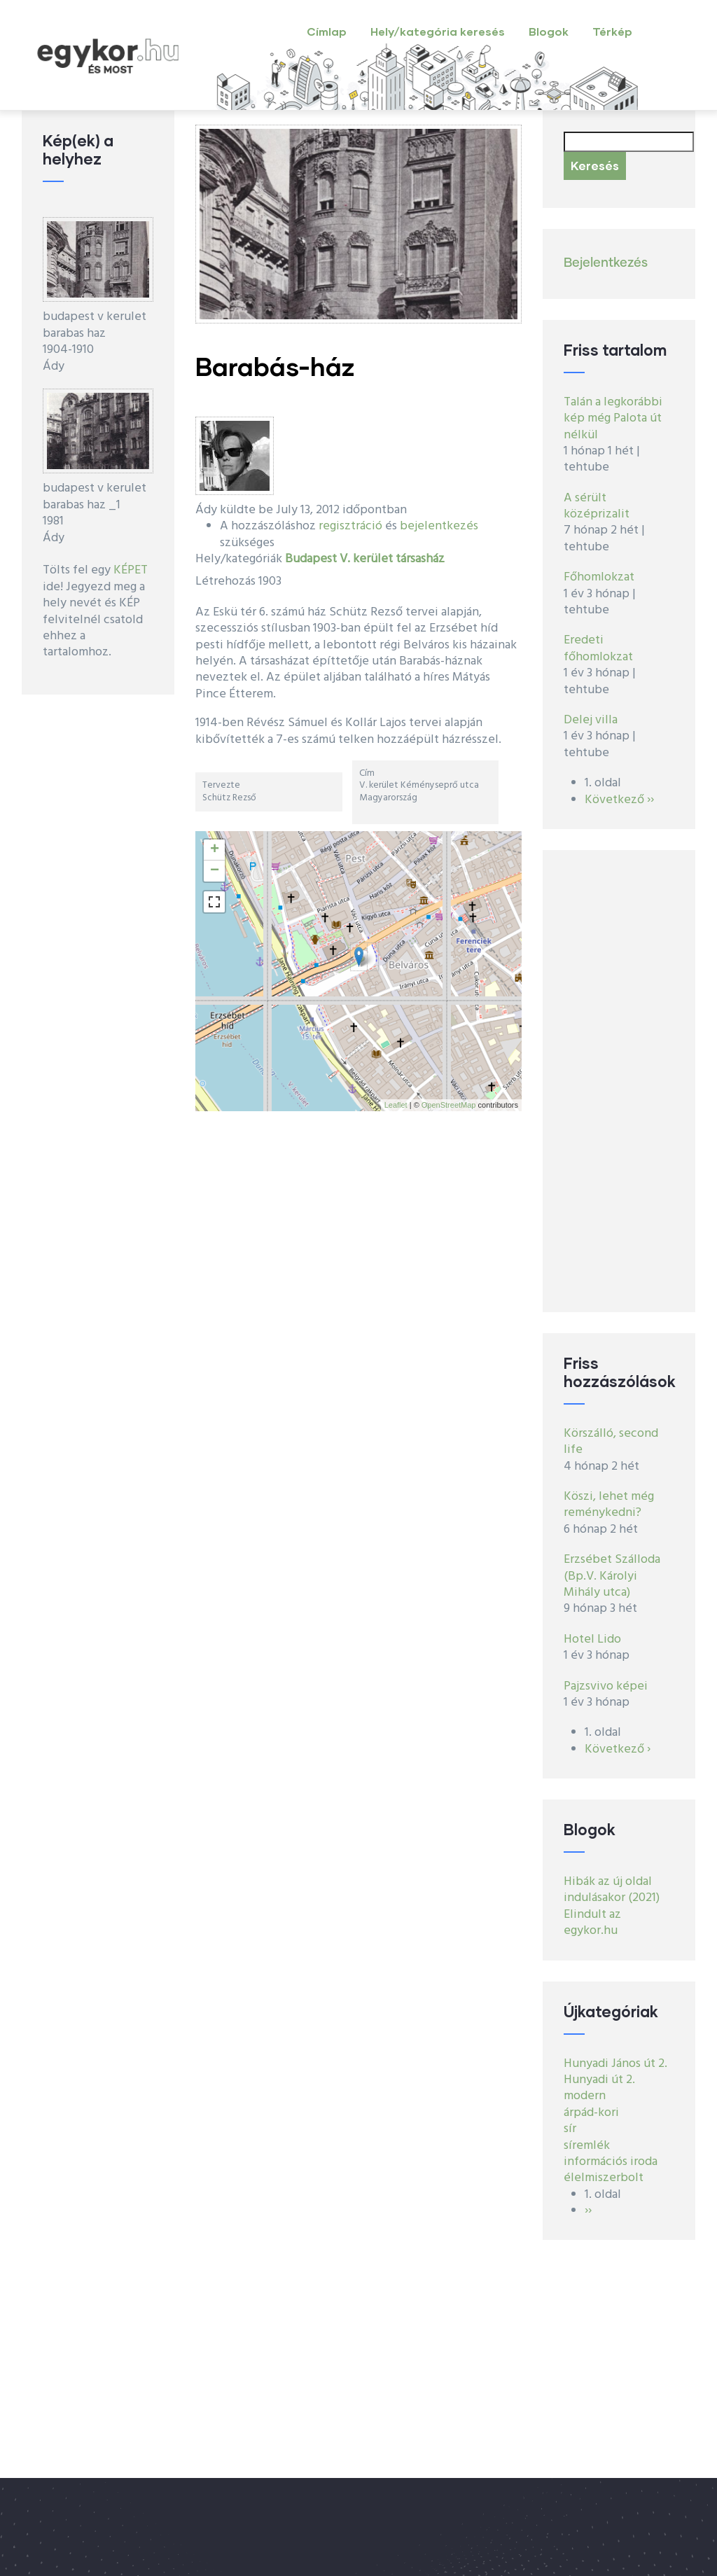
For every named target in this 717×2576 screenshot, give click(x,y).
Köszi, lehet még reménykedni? (609, 1505)
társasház (420, 559)
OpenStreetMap (449, 1105)
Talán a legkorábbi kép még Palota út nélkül (613, 418)
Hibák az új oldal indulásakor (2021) (612, 1890)
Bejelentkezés (606, 263)
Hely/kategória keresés (437, 31)
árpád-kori (591, 2113)
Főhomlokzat (599, 577)
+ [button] (214, 850)
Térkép (612, 31)
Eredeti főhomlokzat (598, 648)
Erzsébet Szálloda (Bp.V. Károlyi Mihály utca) (612, 1576)
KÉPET (130, 570)
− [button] (214, 871)
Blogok (549, 31)
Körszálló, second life (611, 1441)
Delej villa (591, 720)
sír (570, 2129)
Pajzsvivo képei (606, 1686)
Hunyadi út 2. (599, 2080)
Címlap (327, 31)
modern (585, 2096)
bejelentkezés (439, 526)
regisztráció (350, 526)
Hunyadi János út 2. (615, 2064)
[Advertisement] (619, 1081)
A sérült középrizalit (596, 506)
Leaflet (396, 1105)
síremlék (587, 2146)
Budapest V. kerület (339, 559)
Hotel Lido (592, 1639)
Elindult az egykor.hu (592, 1923)
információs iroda (610, 2162)
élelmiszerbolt (603, 2178)
